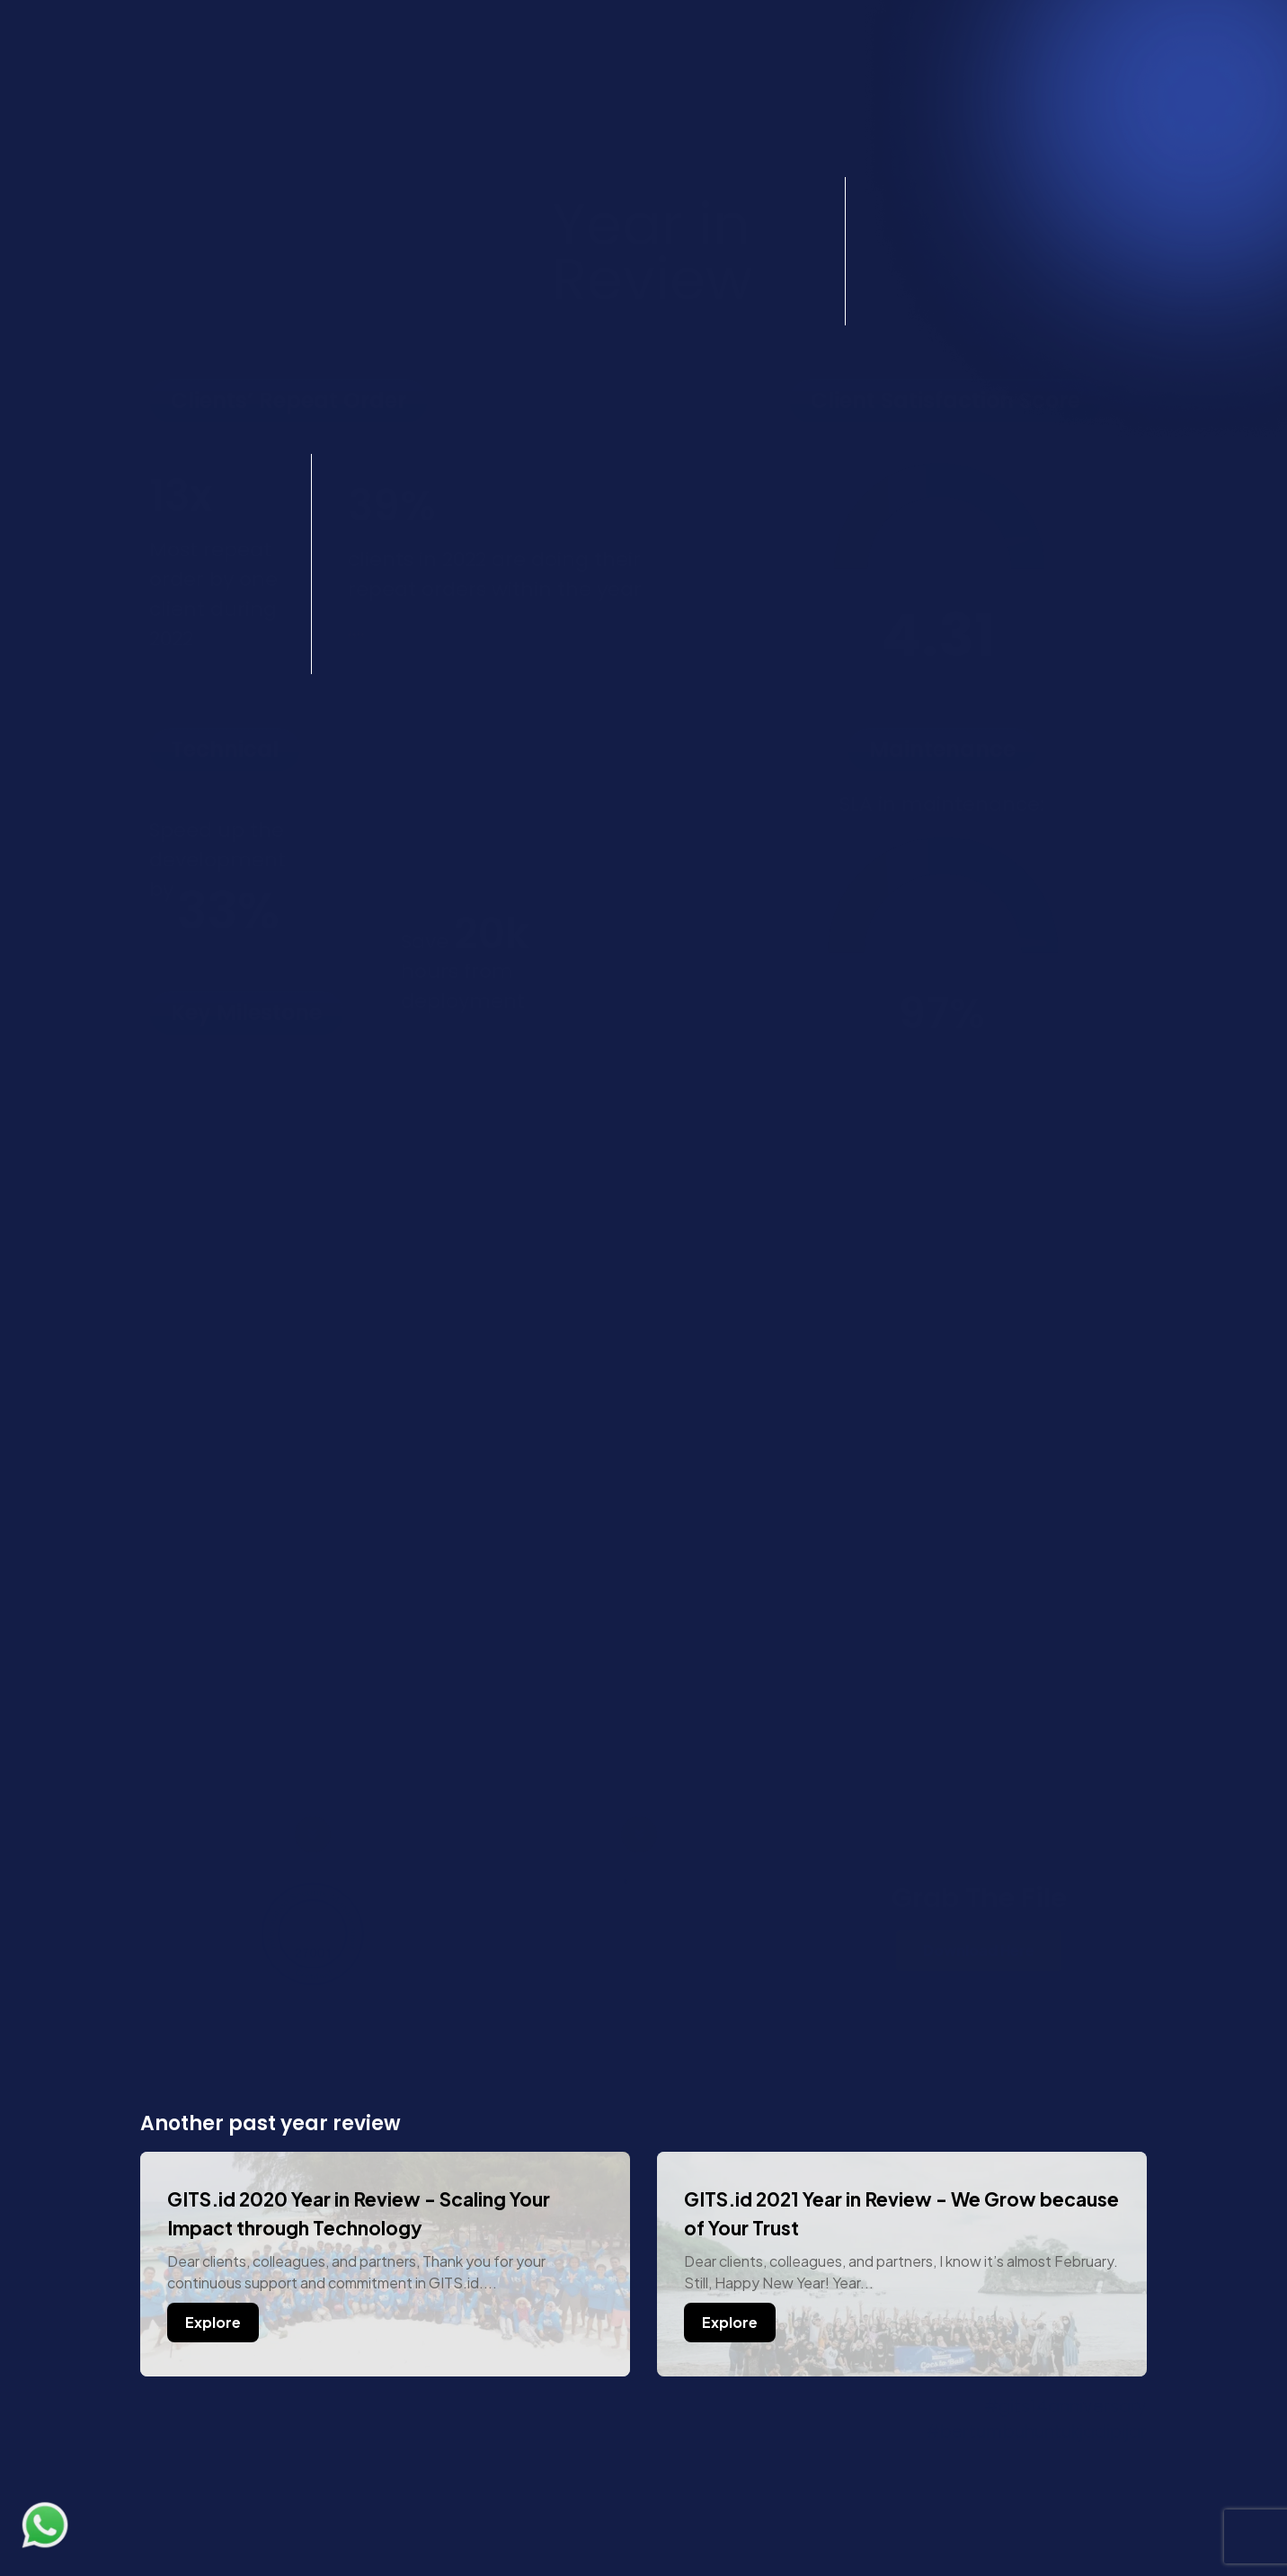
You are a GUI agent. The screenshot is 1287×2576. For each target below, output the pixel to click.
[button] (1118, 93)
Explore (213, 2322)
